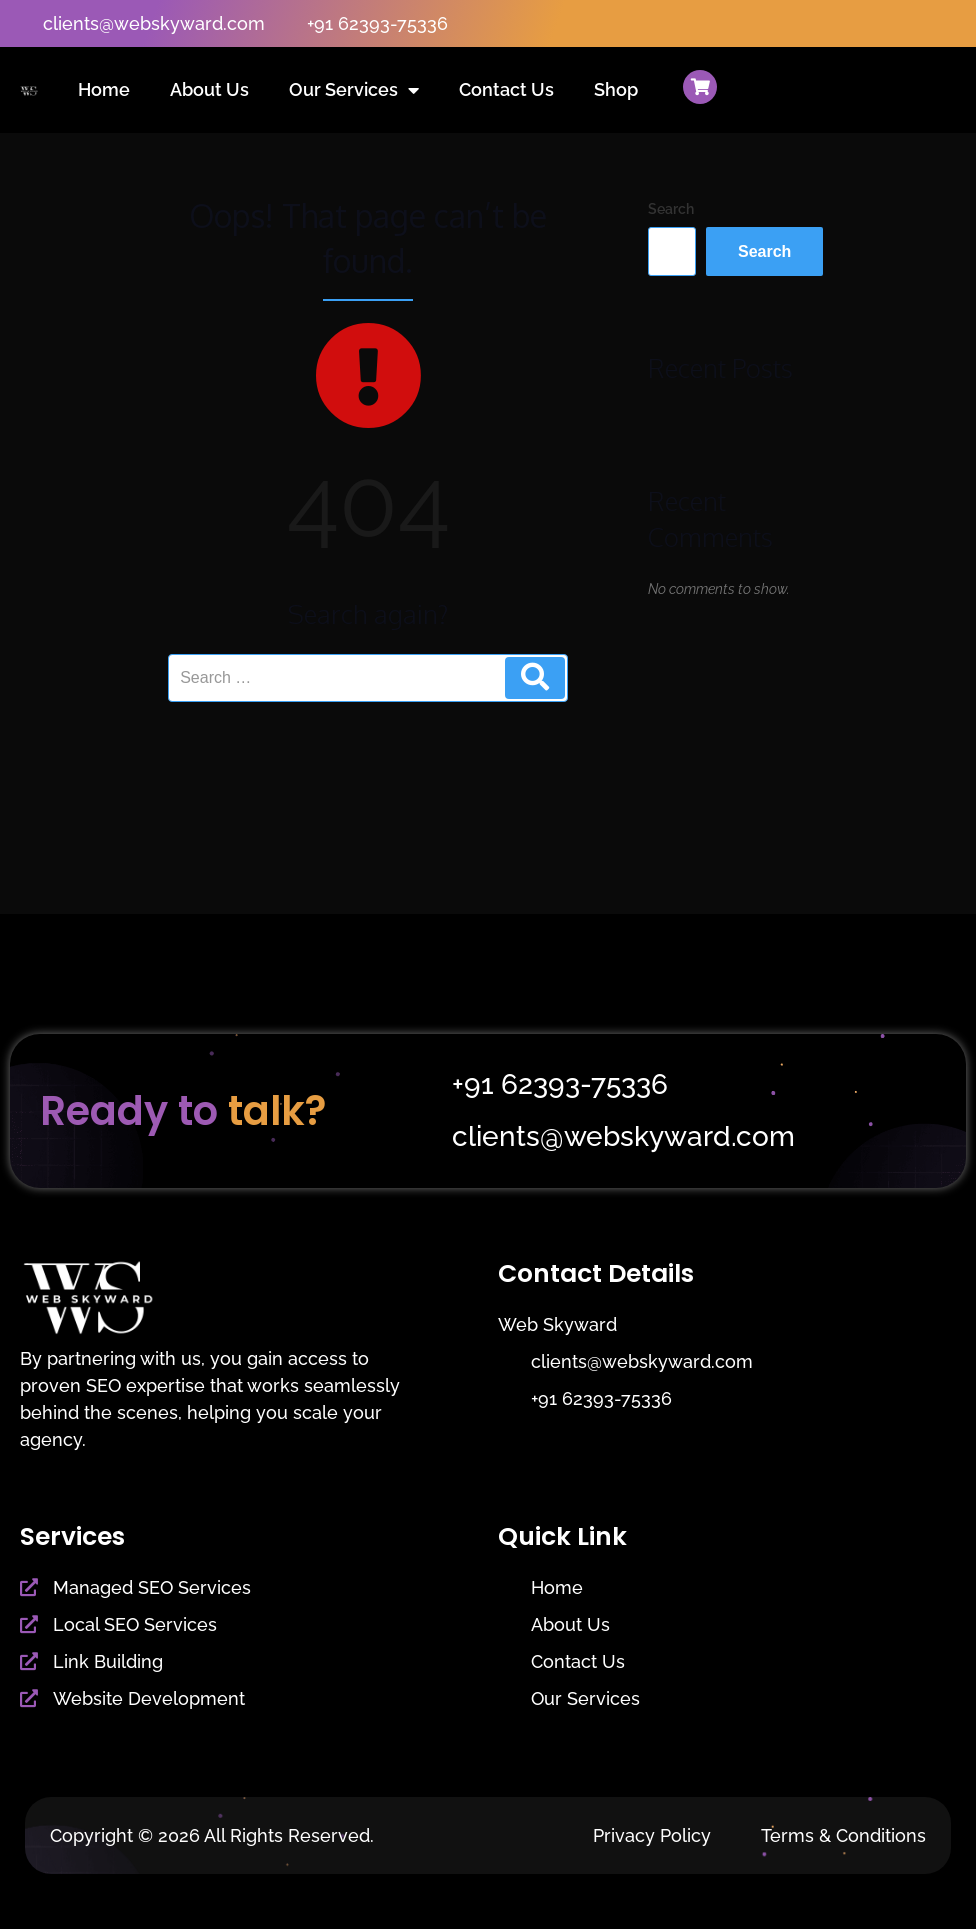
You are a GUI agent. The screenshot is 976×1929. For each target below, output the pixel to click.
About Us (209, 89)
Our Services (354, 90)
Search (671, 209)
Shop (616, 89)
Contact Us (506, 89)
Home (104, 89)
